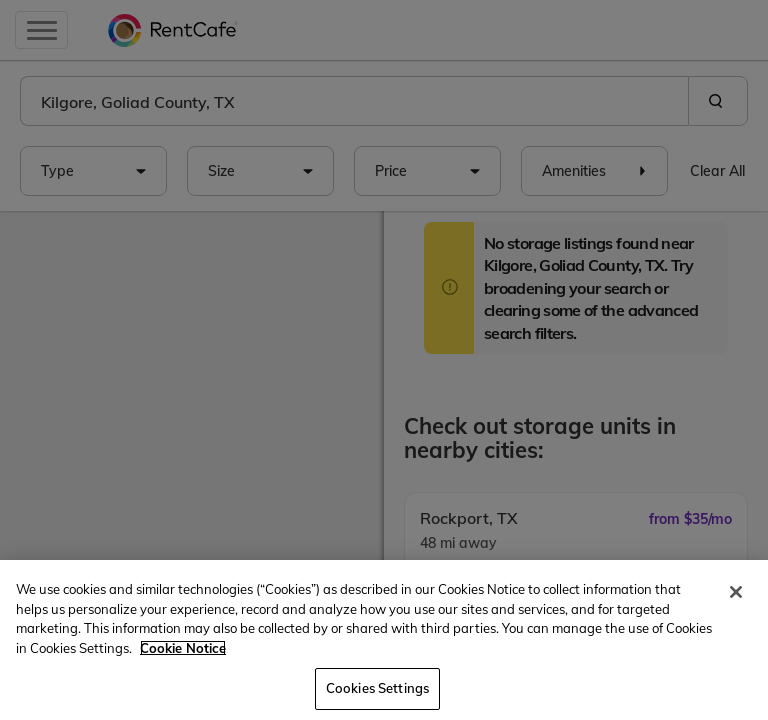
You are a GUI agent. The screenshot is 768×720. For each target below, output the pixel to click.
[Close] (736, 592)
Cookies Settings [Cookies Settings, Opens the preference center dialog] (377, 688)
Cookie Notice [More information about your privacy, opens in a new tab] (183, 648)
